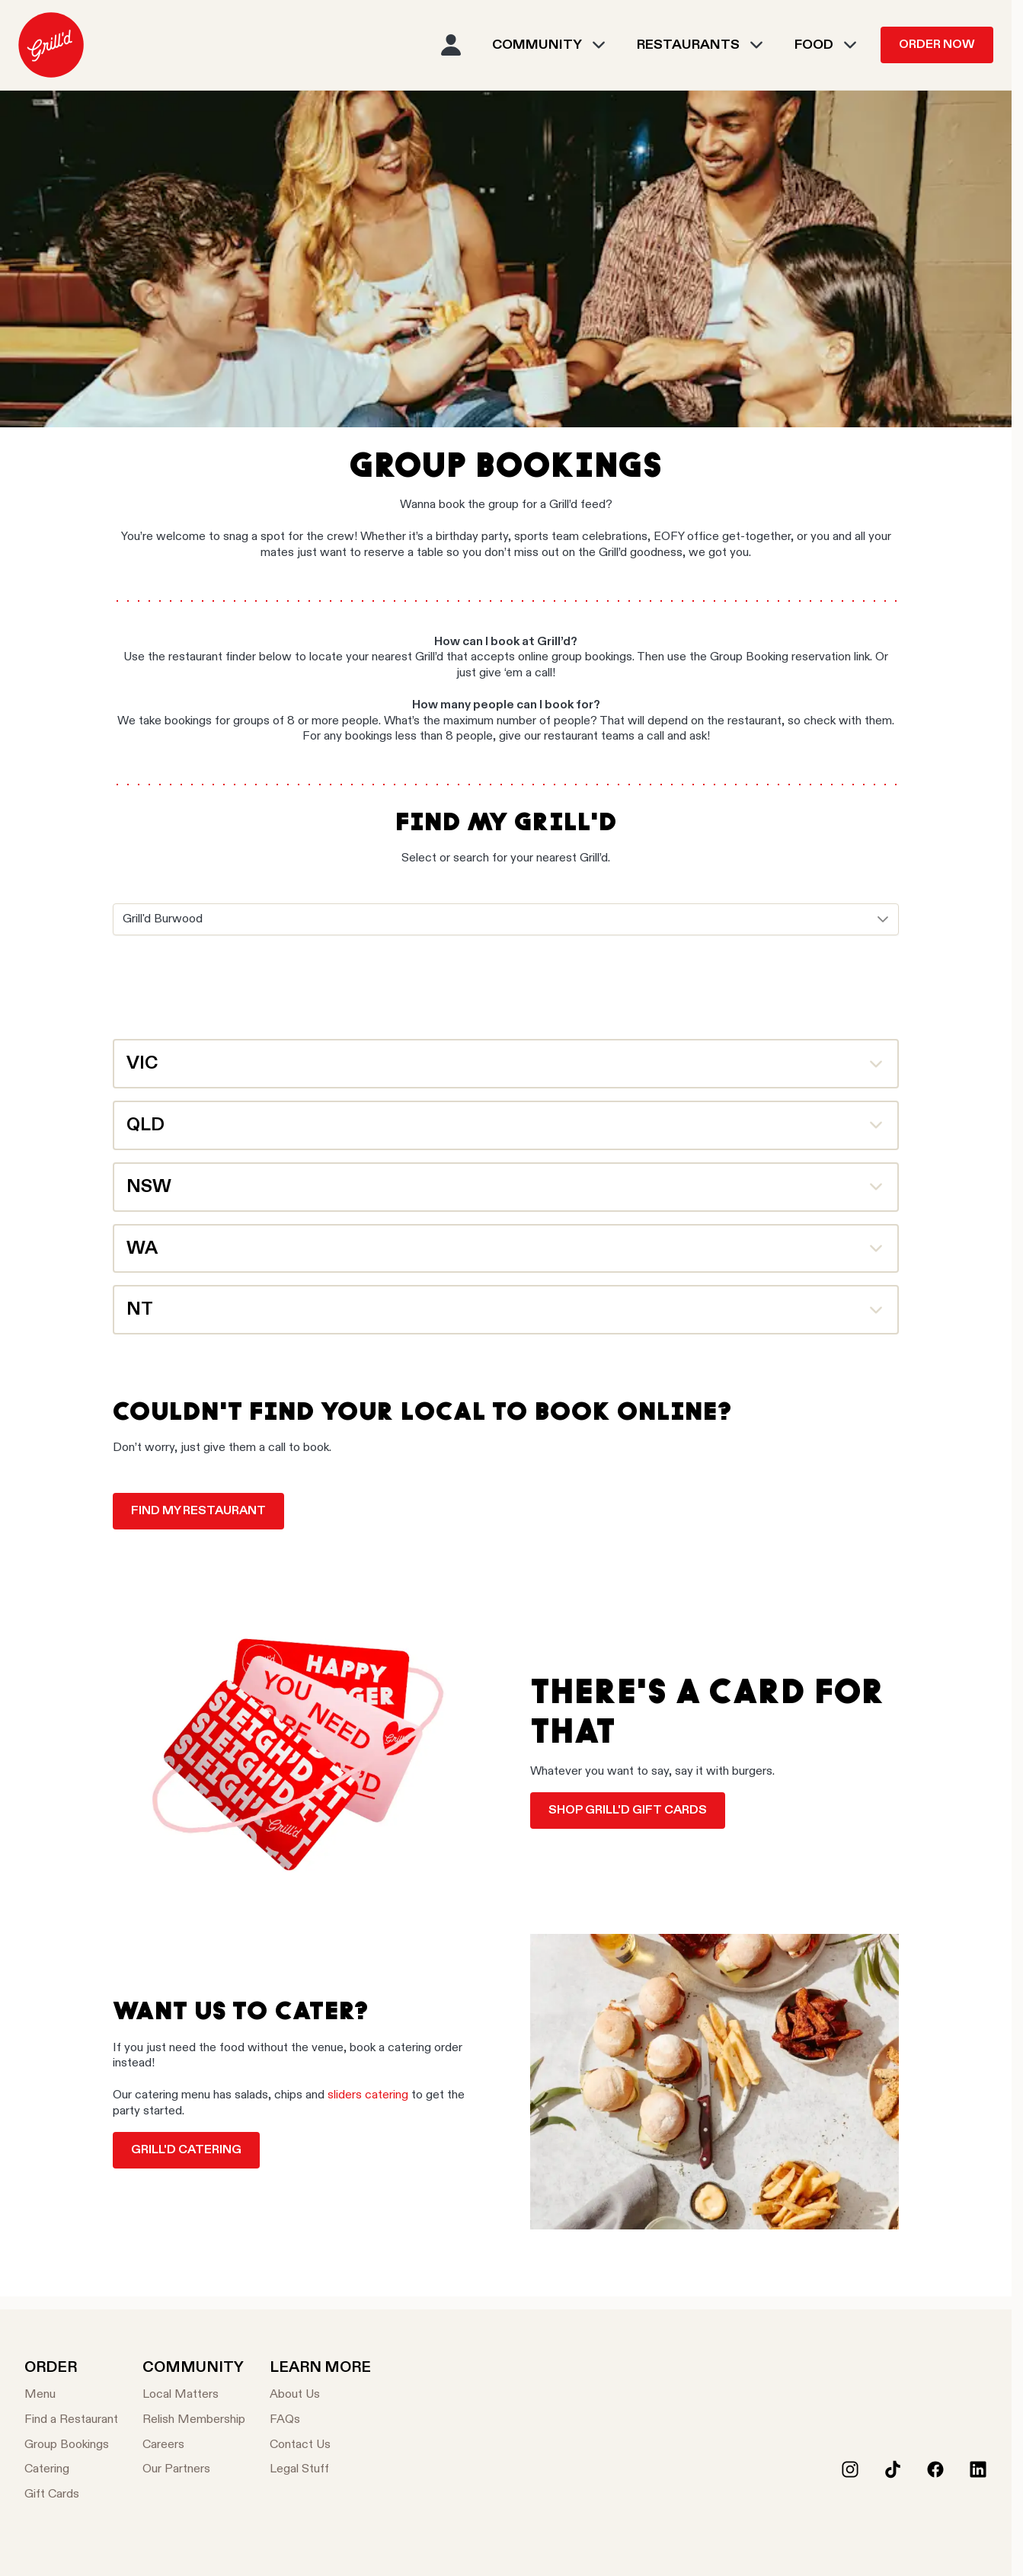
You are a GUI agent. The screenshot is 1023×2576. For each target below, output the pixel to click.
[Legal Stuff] (320, 2470)
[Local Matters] (193, 2395)
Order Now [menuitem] (937, 45)
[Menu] (71, 2395)
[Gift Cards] (71, 2495)
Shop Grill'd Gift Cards (627, 1810)
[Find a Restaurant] (71, 2420)
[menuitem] (51, 45)
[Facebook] (935, 2469)
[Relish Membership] (193, 2420)
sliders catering (368, 2095)
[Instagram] (850, 2469)
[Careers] (193, 2445)
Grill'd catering (186, 2150)
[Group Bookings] (71, 2445)
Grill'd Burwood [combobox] (163, 919)
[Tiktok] (893, 2469)
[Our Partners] (193, 2470)
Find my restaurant (198, 1511)
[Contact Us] (320, 2445)
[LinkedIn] (978, 2469)
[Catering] (71, 2470)
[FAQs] (320, 2420)
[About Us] (320, 2395)
